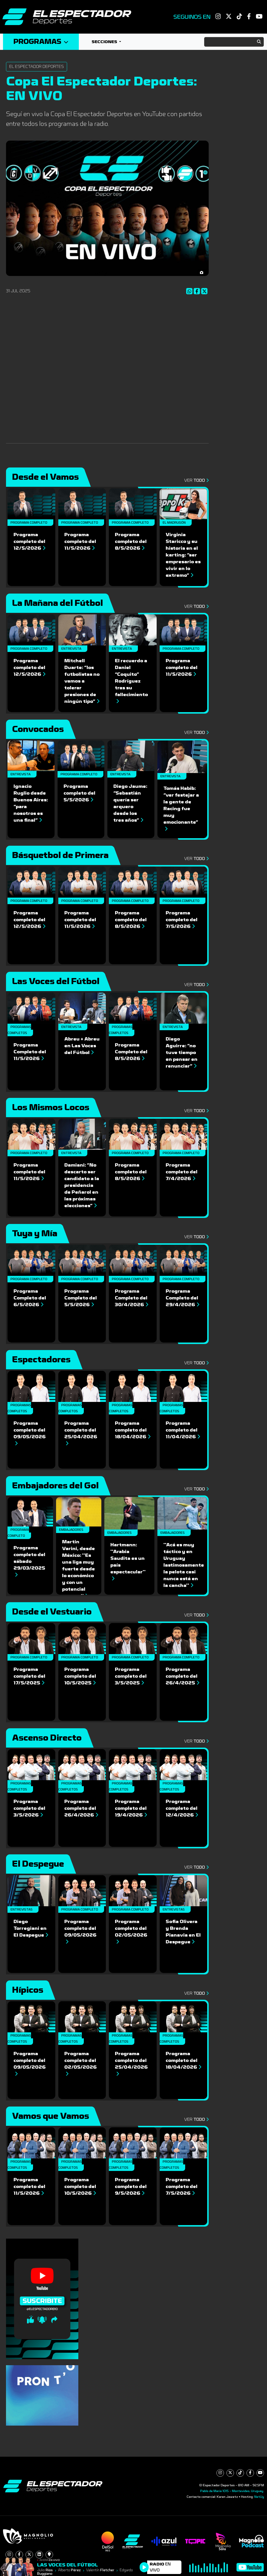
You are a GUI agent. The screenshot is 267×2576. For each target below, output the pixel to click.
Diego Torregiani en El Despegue (31, 1928)
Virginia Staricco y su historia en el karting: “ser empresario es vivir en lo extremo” (183, 555)
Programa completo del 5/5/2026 (79, 793)
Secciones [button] (105, 41)
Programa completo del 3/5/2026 (29, 1808)
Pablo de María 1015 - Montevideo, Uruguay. (232, 2491)
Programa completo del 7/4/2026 (181, 1171)
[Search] (234, 42)
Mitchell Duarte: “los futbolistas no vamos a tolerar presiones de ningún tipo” (82, 681)
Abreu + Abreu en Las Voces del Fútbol (82, 1045)
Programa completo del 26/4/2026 (81, 1808)
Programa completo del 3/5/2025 (131, 1676)
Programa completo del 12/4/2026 (182, 1808)
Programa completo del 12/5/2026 (29, 541)
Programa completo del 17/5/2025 (29, 1676)
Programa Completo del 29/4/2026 (182, 1297)
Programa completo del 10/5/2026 (80, 2186)
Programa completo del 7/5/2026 (181, 919)
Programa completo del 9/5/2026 (131, 2186)
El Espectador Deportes (36, 66)
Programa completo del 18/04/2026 (132, 1430)
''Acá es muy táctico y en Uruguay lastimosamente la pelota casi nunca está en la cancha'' (183, 1565)
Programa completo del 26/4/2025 (182, 1676)
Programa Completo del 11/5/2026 (30, 1051)
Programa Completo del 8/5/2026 (131, 1051)
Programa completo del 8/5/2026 (131, 541)
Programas (41, 42)
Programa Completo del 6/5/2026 (30, 1297)
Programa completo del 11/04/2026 (183, 1430)
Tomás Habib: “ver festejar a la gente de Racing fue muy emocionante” (181, 808)
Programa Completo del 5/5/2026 (80, 1297)
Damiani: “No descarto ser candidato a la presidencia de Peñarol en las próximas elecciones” (81, 1185)
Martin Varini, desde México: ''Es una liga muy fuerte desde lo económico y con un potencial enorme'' (78, 1569)
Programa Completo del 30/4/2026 (131, 1297)
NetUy (259, 2497)
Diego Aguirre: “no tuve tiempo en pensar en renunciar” (181, 1052)
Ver (195, 480)
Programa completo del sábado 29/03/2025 (29, 1561)
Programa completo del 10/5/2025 (80, 1676)
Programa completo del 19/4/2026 (131, 1808)
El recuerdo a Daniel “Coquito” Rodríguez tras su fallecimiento (131, 680)
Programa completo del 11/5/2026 (80, 541)
